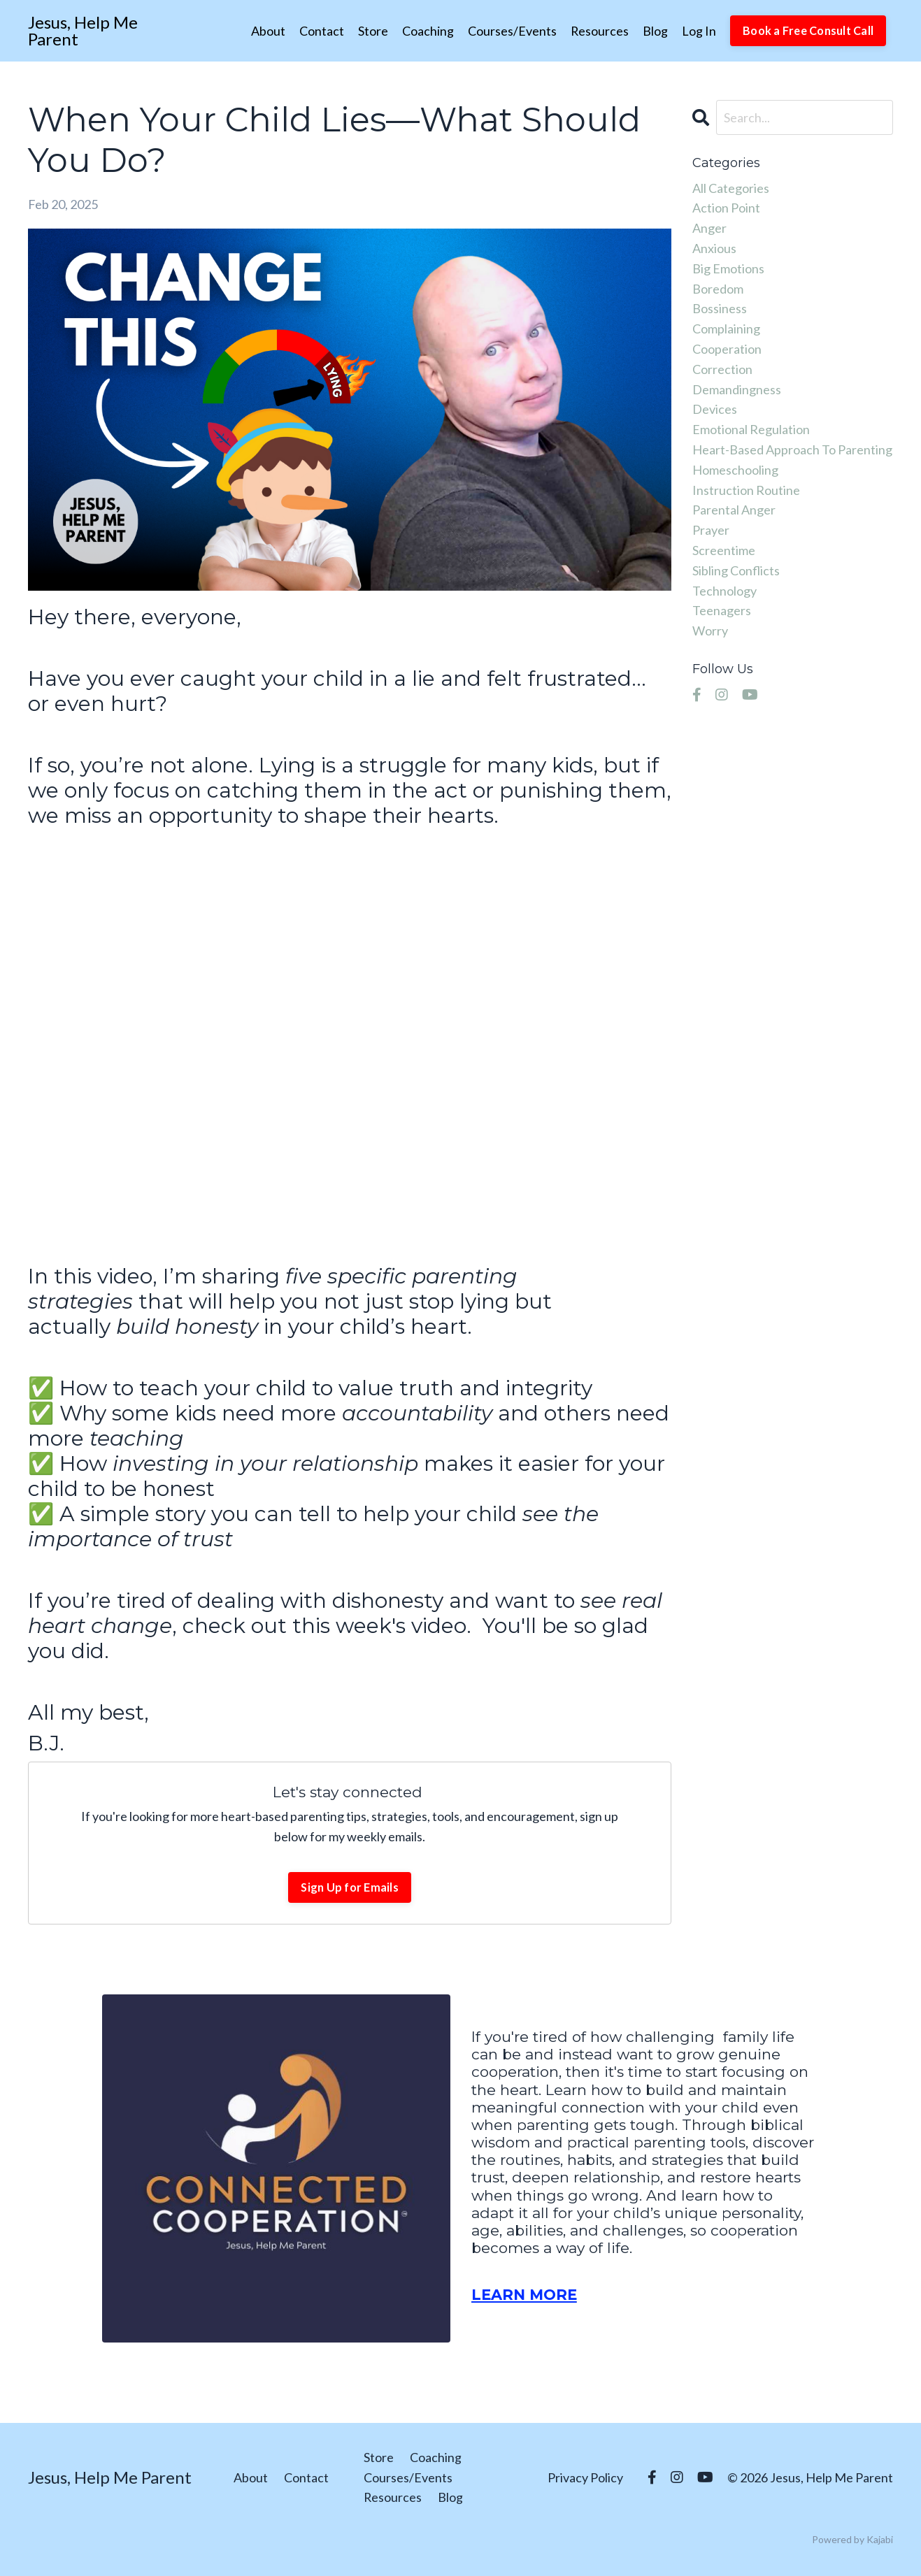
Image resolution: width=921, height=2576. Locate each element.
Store (372, 30)
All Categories (730, 188)
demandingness (736, 389)
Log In (699, 30)
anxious (714, 248)
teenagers (721, 610)
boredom (717, 288)
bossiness (719, 308)
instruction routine (746, 490)
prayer (710, 530)
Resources (599, 30)
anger (709, 228)
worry (710, 630)
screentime (723, 550)
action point (726, 207)
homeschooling (735, 469)
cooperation (727, 349)
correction (722, 369)
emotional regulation (751, 429)
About (267, 30)
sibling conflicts (736, 570)
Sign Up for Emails (350, 1887)
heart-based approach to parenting (792, 449)
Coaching (427, 30)
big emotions (728, 268)
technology (724, 590)
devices (714, 409)
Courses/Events (511, 30)
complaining (726, 328)
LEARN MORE (524, 2294)
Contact (321, 30)
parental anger (734, 509)
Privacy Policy (585, 2477)
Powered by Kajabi (852, 2539)
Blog (655, 30)
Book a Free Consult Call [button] (808, 30)
